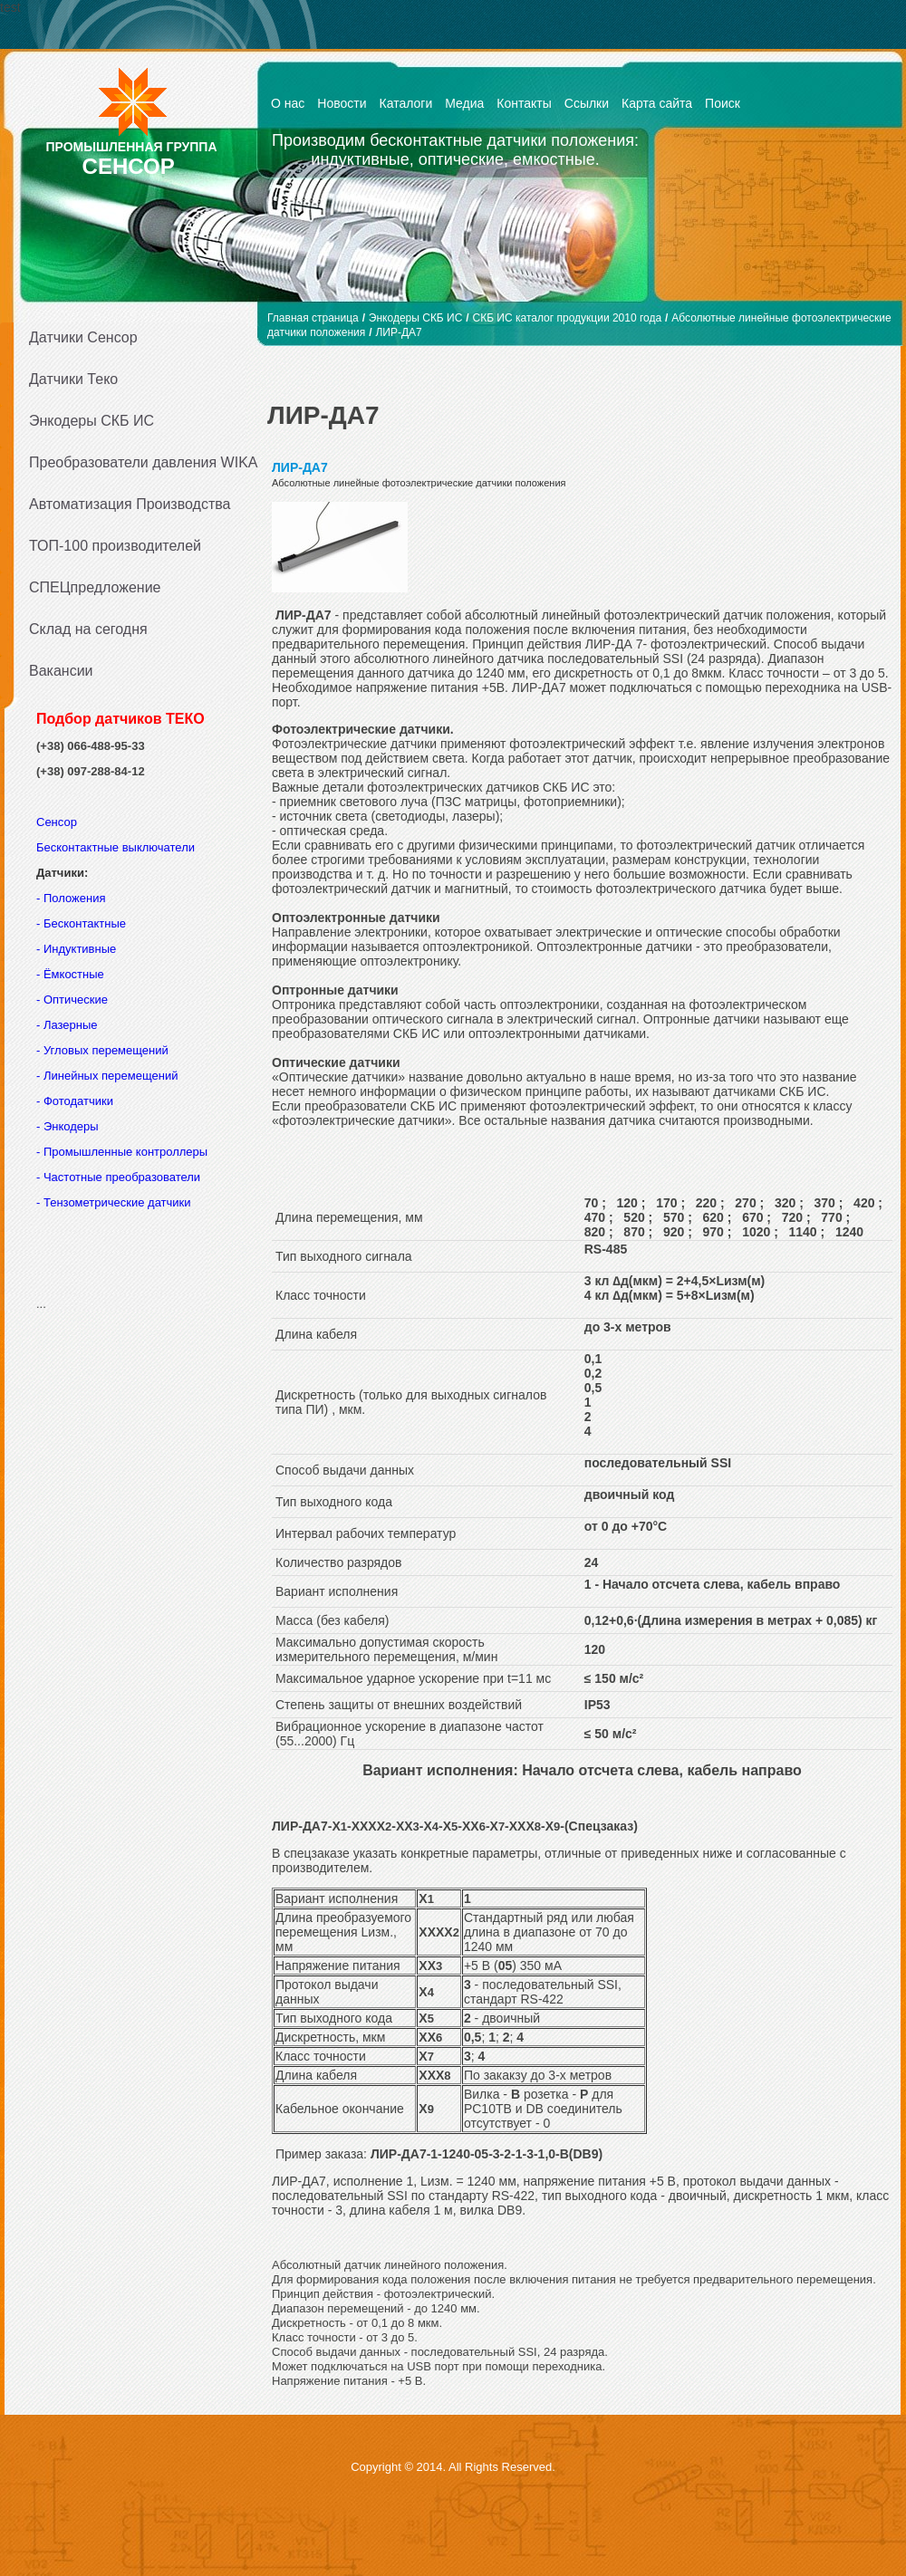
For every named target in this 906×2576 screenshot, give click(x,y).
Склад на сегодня (88, 629)
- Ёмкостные (70, 974)
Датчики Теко (73, 379)
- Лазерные (67, 1025)
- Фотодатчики (74, 1101)
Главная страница (313, 318)
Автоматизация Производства (129, 504)
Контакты (523, 103)
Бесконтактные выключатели (115, 847)
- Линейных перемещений (107, 1075)
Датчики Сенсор (83, 337)
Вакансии (61, 670)
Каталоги (406, 103)
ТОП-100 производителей (115, 545)
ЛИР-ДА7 (398, 332)
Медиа (464, 103)
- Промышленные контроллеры (121, 1151)
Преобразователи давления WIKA (137, 462)
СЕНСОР (128, 166)
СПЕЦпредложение (95, 587)
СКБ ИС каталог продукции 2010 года (567, 318)
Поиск (722, 103)
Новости (341, 103)
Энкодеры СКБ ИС (91, 420)
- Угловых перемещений (102, 1050)
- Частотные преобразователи (118, 1177)
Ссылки (586, 103)
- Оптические (72, 999)
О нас (287, 103)
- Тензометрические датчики (113, 1202)
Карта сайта (657, 103)
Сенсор (58, 822)
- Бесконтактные (81, 923)
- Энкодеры (67, 1126)
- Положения (72, 898)
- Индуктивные (76, 949)
